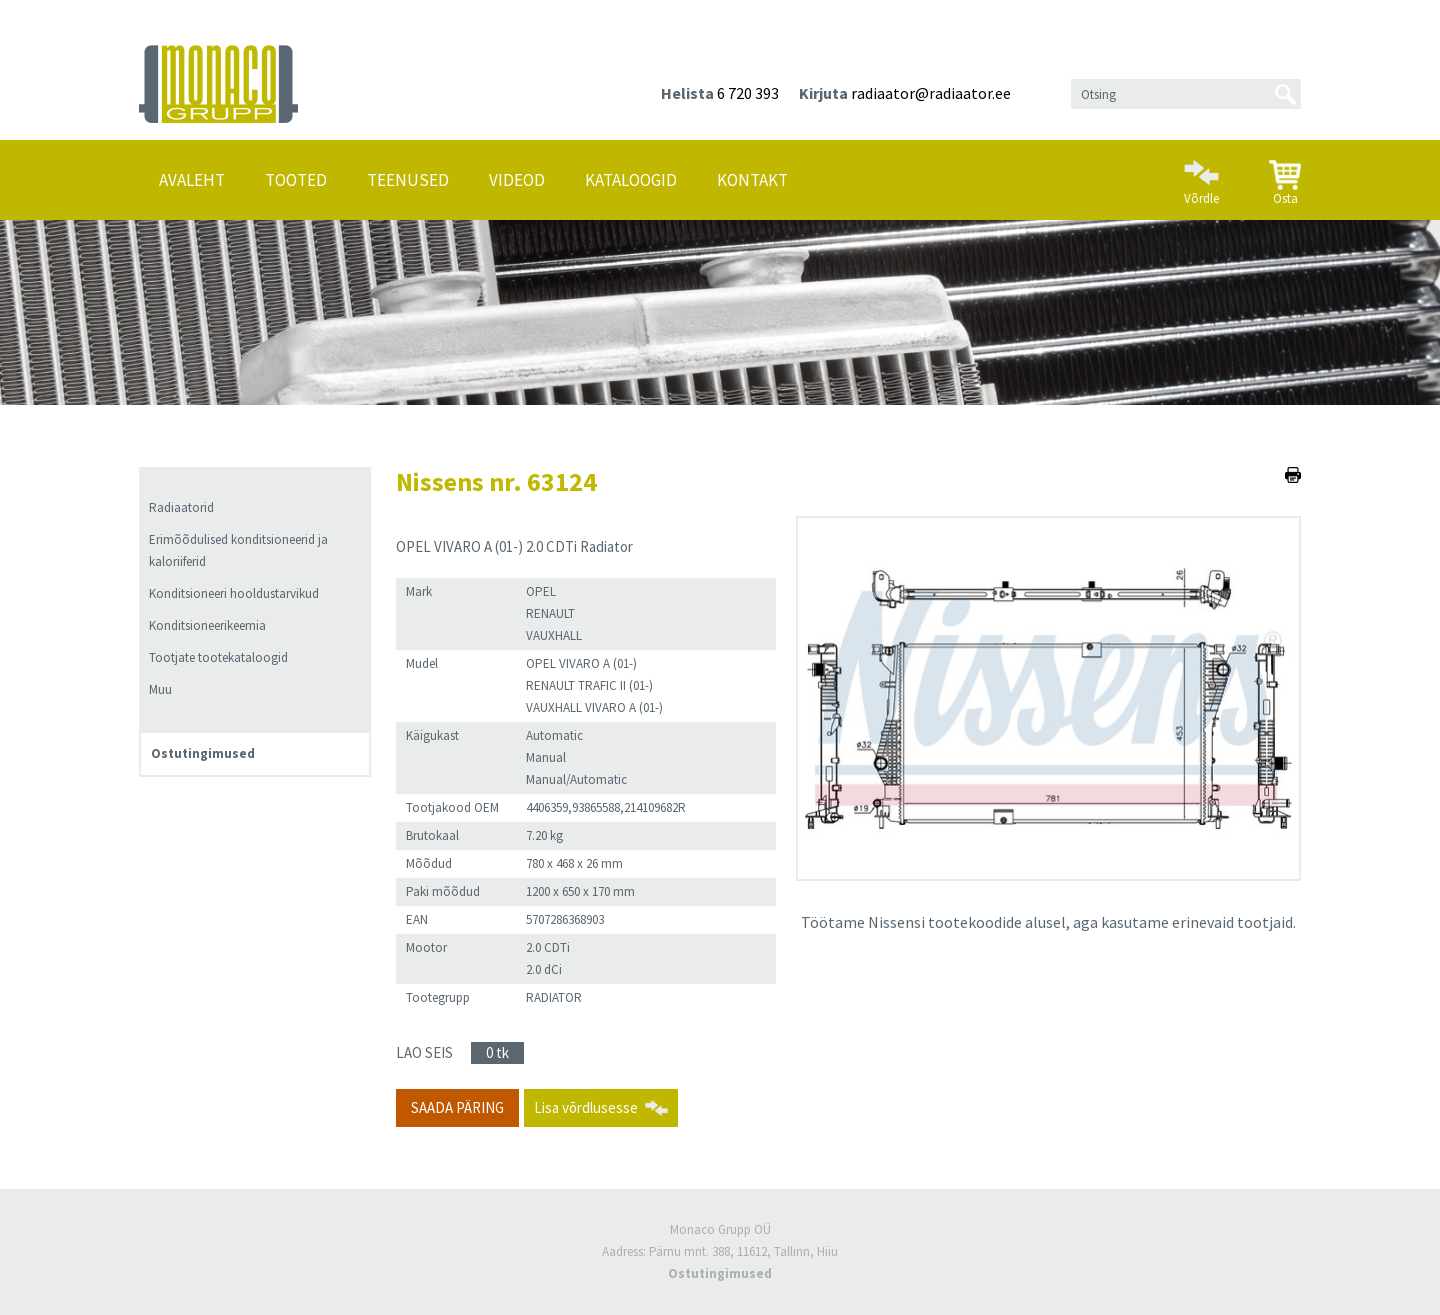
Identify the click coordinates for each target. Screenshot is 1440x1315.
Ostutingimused (203, 753)
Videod (517, 180)
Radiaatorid (181, 507)
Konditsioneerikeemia (207, 625)
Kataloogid (631, 180)
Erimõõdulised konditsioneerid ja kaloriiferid (238, 550)
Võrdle (1201, 174)
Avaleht (192, 180)
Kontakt (752, 180)
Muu (160, 689)
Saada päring (457, 1107)
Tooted (296, 180)
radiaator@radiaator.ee (931, 93)
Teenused (408, 180)
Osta (1285, 175)
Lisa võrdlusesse (586, 1107)
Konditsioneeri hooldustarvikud (234, 593)
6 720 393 (748, 93)
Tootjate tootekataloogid (218, 657)
